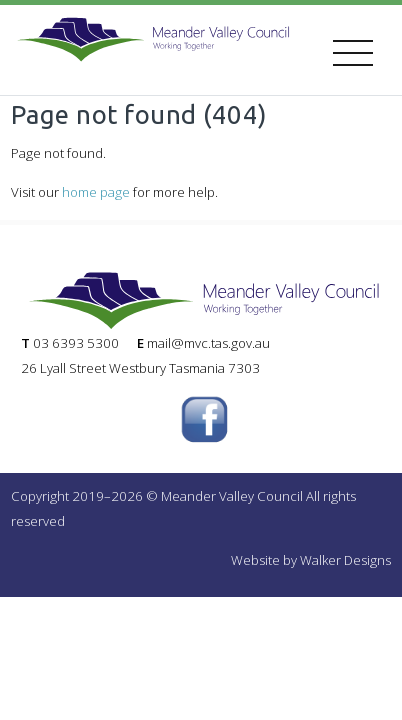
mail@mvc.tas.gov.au (208, 343)
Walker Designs (345, 560)
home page (96, 192)
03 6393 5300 (76, 343)
